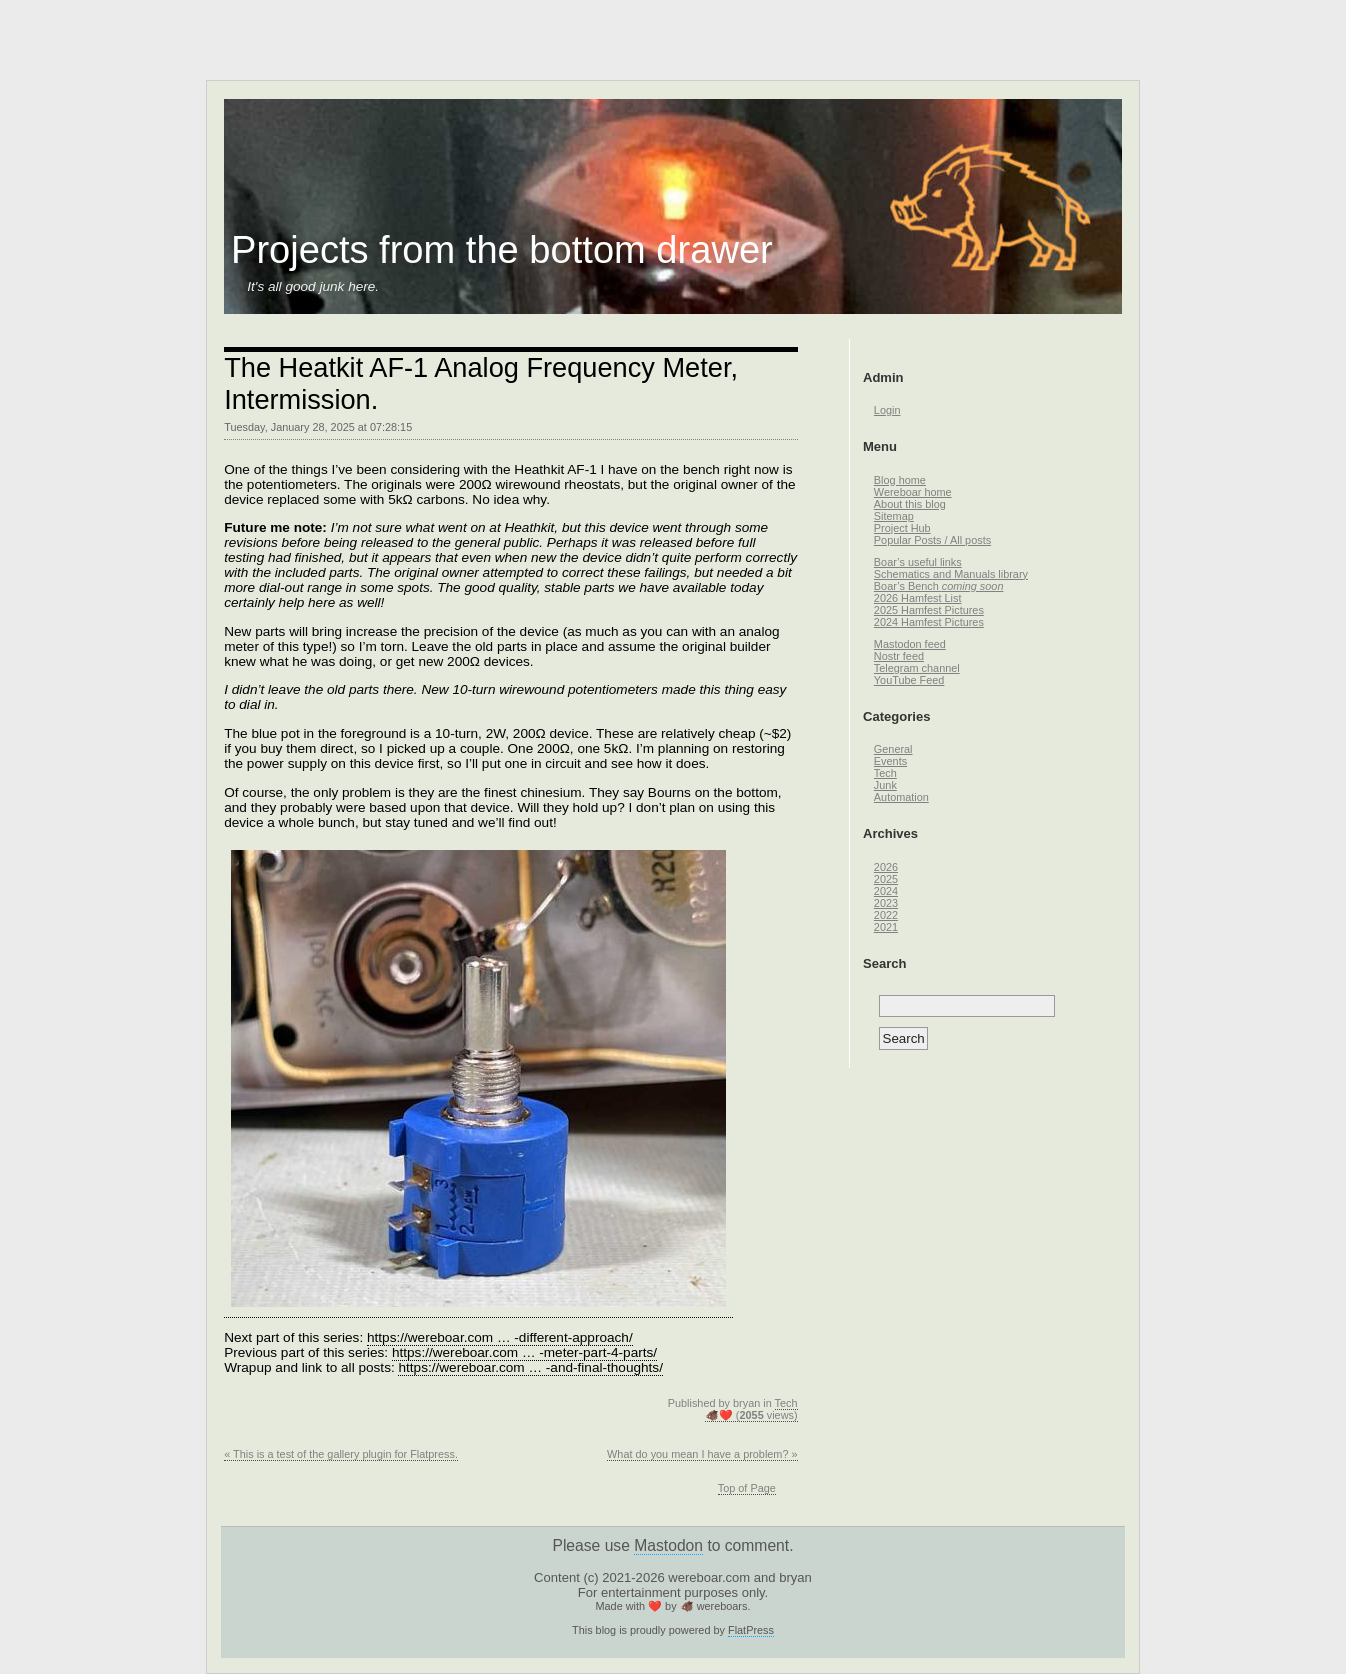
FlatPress (751, 1630)
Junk (885, 785)
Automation (901, 797)
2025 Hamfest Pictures (929, 610)
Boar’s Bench (939, 586)
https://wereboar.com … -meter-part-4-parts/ (524, 1352)
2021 (886, 927)
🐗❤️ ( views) (751, 1415)
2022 (886, 915)
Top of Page (747, 1488)
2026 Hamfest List (918, 598)
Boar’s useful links (918, 562)
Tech (786, 1403)
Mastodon (668, 1545)
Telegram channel (917, 668)
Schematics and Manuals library (951, 574)
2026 (886, 867)
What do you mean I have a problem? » (702, 1454)
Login (887, 410)
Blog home (900, 480)
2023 (886, 903)
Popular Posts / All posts (932, 540)
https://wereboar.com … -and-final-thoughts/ (530, 1367)
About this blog (910, 504)
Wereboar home (913, 492)
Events (890, 761)
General (893, 749)
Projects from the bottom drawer (502, 250)
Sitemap (894, 516)
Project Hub (902, 528)
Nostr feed (899, 656)
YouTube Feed (909, 680)
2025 (886, 879)
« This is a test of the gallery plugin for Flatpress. (341, 1454)
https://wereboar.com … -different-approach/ (500, 1337)
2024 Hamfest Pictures (929, 622)
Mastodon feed (910, 644)
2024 (886, 891)
